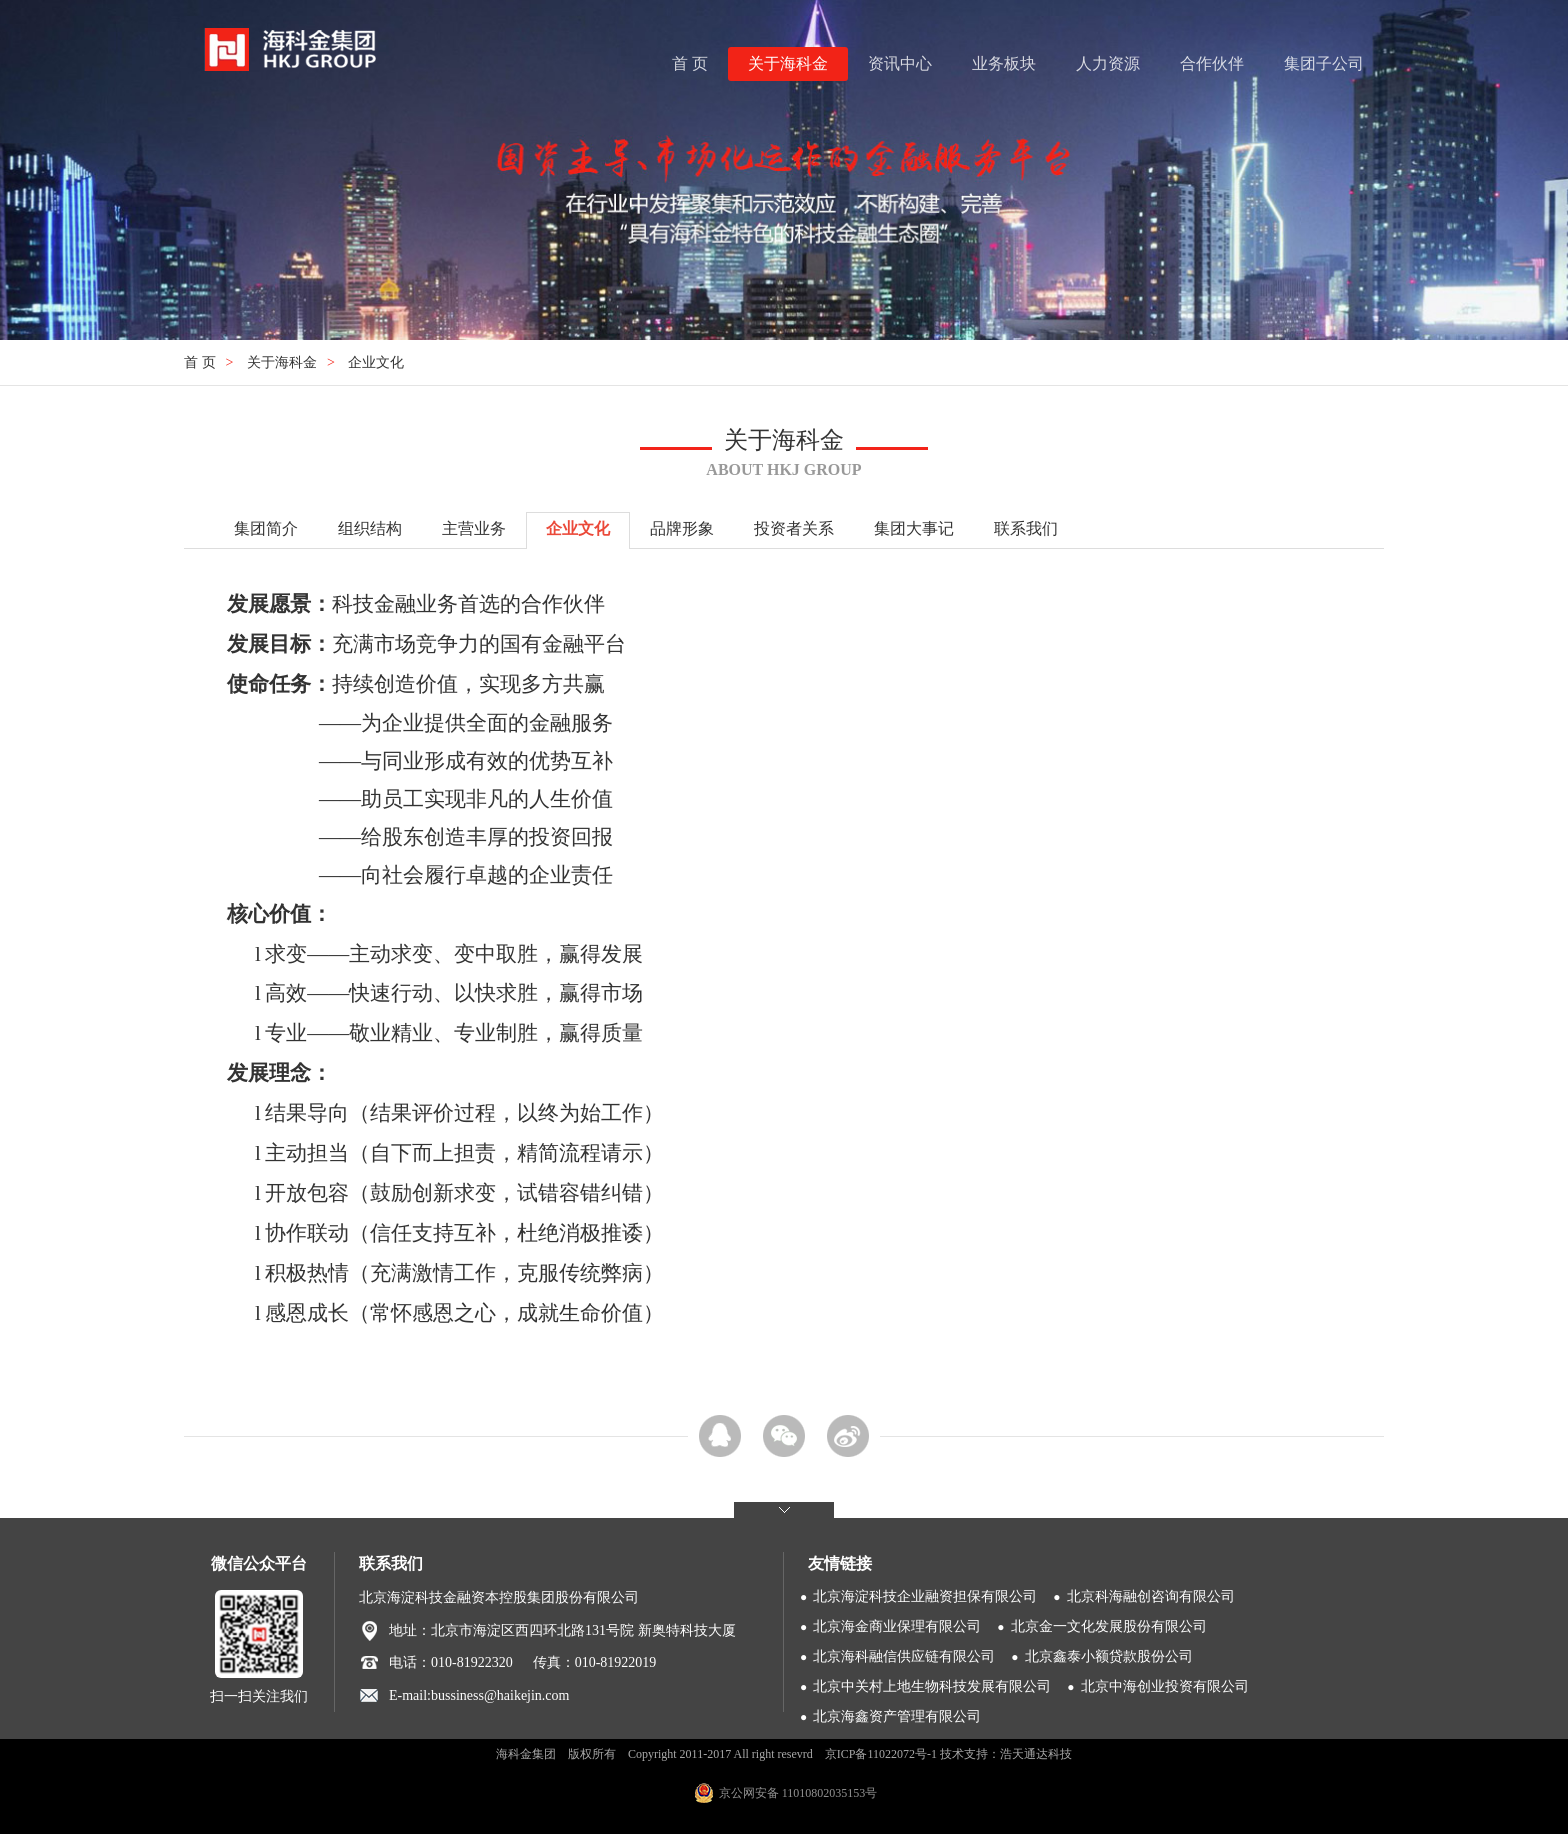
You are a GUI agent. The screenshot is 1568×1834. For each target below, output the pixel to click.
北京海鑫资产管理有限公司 (897, 1716)
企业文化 (376, 362)
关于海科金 (788, 63)
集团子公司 (1324, 63)
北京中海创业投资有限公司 (1165, 1686)
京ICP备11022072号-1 (881, 1754)
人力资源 (1108, 63)
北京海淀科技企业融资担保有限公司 (925, 1596)
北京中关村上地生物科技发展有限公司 (932, 1686)
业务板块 (1004, 63)
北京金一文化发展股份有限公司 (1109, 1626)
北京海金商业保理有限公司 (897, 1626)
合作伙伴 (1212, 63)
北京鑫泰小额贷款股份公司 (1109, 1656)
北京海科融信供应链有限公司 (904, 1656)
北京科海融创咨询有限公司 (1151, 1596)
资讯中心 (900, 63)
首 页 (690, 63)
